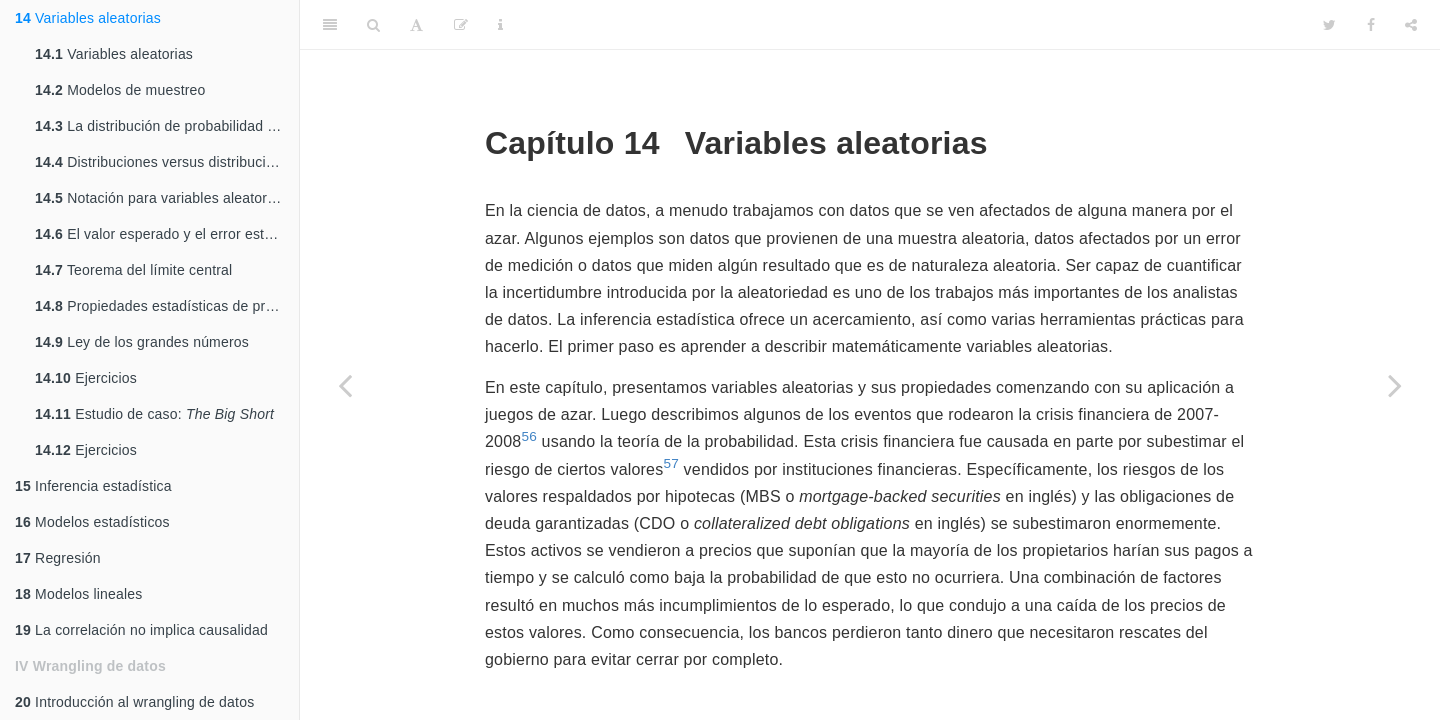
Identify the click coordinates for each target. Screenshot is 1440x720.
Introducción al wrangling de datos (134, 702)
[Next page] (1395, 385)
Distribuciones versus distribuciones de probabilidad (167, 162)
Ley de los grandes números (142, 342)
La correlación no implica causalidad (141, 630)
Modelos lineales (79, 594)
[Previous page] (345, 385)
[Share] (1411, 25)
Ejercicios (86, 378)
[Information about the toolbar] (500, 25)
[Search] (373, 25)
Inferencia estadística (93, 486)
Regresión (58, 558)
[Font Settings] (416, 25)
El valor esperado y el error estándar (167, 234)
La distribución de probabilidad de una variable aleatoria (167, 126)
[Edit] (461, 25)
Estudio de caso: (154, 414)
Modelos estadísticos (92, 522)
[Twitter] (1329, 25)
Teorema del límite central (133, 270)
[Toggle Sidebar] (330, 25)
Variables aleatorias (88, 18)
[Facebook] (1371, 25)
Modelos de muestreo (120, 90)
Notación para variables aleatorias (160, 198)
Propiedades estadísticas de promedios (167, 306)
